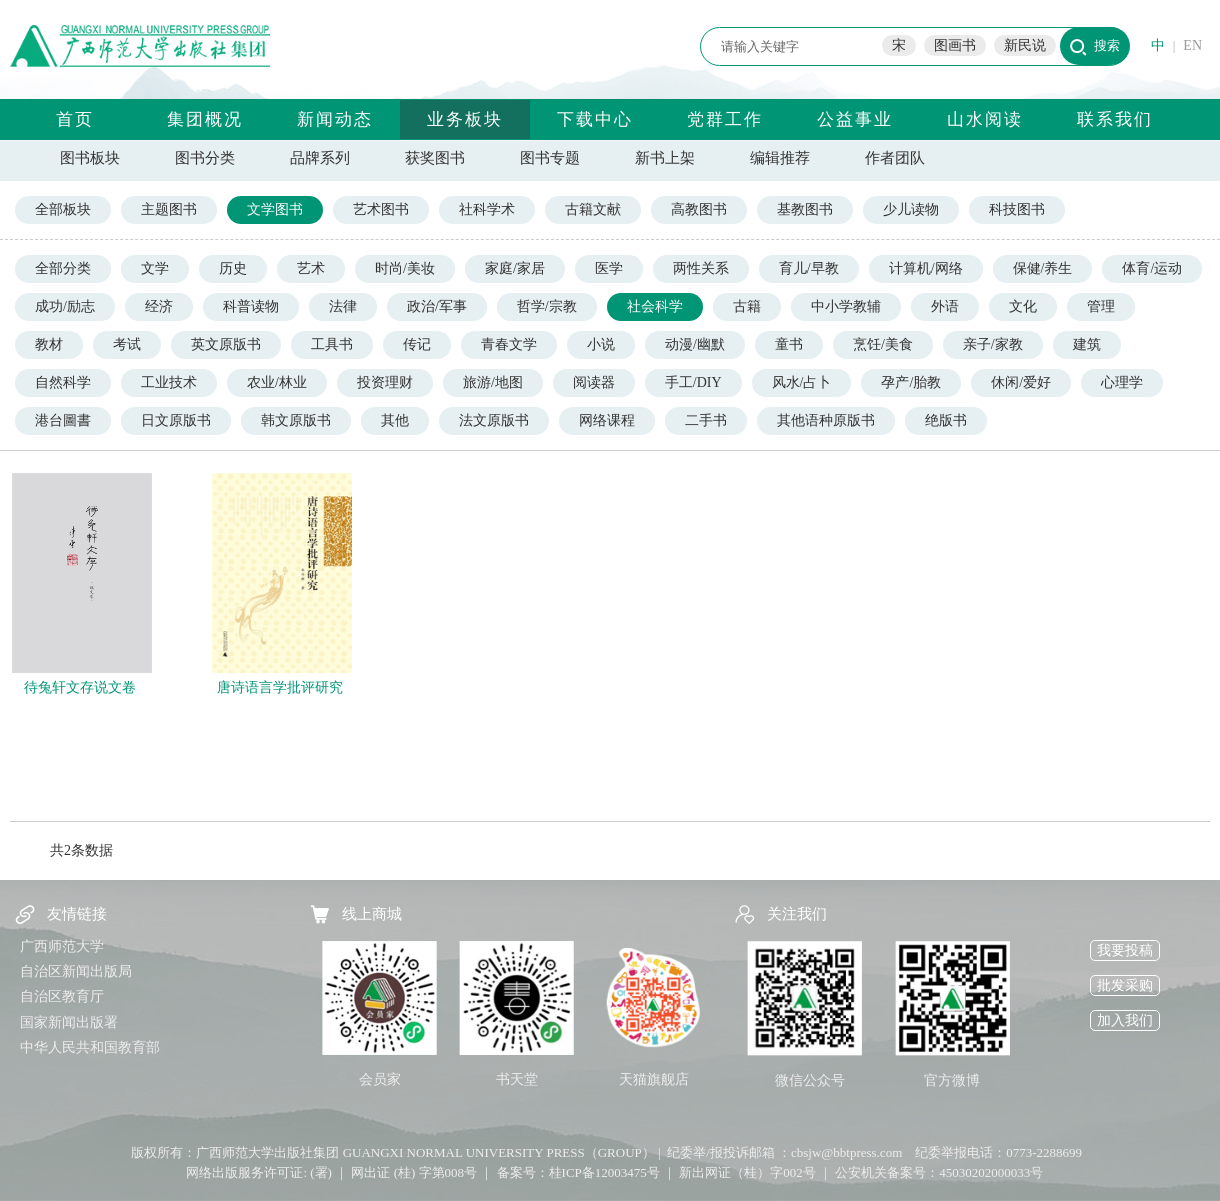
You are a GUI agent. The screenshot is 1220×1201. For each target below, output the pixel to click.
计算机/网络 (926, 268)
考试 (127, 344)
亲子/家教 (993, 344)
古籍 (747, 306)
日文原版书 (176, 420)
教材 (49, 344)
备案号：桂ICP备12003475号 (578, 1172)
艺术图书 (381, 209)
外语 (945, 306)
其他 (395, 420)
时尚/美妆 (405, 268)
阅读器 (594, 382)
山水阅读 (985, 119)
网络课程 (607, 420)
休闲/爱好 (1021, 382)
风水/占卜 (802, 382)
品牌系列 (320, 158)
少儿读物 (911, 209)
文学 (155, 268)
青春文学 (509, 344)
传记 (417, 344)
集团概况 (205, 119)
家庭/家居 (515, 268)
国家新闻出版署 (69, 1022)
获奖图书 (435, 158)
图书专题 (550, 158)
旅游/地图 (493, 382)
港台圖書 (63, 420)
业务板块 (465, 119)
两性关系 (701, 268)
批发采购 (1125, 985)
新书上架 (665, 158)
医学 (609, 268)
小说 (601, 344)
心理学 (1122, 382)
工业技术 (169, 382)
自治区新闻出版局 (76, 971)
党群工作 (725, 119)
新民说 (1025, 45)
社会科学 (655, 306)
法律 (343, 306)
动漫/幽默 (695, 344)
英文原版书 (226, 344)
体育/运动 (1152, 268)
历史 (233, 268)
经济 (159, 306)
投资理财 (385, 382)
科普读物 (251, 306)
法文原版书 (494, 420)
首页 (75, 119)
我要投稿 (1125, 950)
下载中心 (595, 119)
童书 (789, 344)
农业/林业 (277, 382)
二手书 (706, 420)
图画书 (955, 45)
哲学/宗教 (547, 306)
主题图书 (169, 209)
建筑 (1087, 344)
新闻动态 (335, 119)
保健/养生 (1043, 268)
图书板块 (90, 158)
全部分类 (63, 268)
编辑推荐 (780, 158)
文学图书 (275, 209)
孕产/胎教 (911, 382)
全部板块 (63, 209)
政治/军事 (437, 306)
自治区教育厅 (62, 996)
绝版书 (946, 420)
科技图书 (1017, 209)
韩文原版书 (296, 420)
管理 (1101, 306)
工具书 (332, 344)
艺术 (311, 268)
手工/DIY (693, 382)
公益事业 (855, 119)
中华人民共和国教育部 (90, 1047)
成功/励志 (65, 306)
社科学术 (487, 209)
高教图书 (699, 209)
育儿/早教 (809, 268)
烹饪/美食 (883, 344)
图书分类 (205, 158)
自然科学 (63, 382)
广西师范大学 (62, 946)
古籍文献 (593, 209)
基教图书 (805, 209)
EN (1192, 45)
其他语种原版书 (826, 420)
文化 (1023, 306)
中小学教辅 (846, 306)
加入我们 (1125, 1020)
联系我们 (1115, 119)
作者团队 (895, 158)
